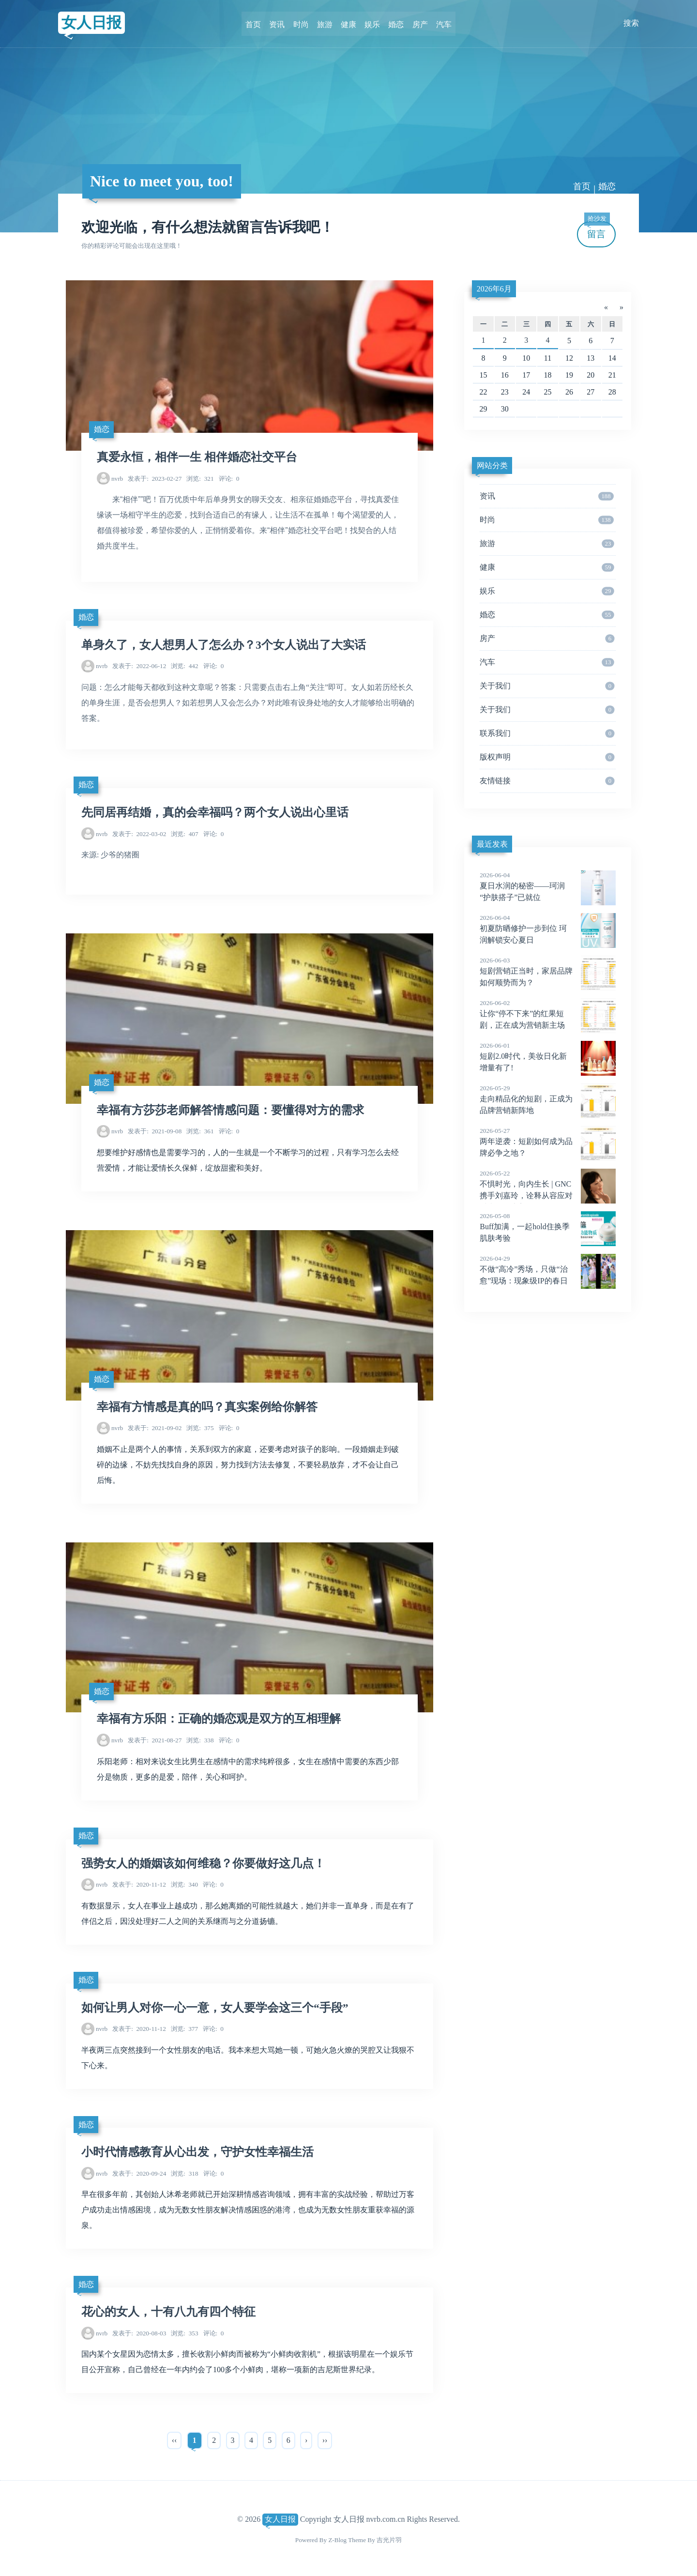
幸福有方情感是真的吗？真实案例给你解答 (207, 1406)
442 (184, 666)
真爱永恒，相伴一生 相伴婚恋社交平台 (197, 457)
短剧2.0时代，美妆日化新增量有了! (548, 1056)
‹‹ (174, 2439)
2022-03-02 (139, 833)
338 (199, 1739)
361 (199, 1130)
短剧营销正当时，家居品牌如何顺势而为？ (548, 971)
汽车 (441, 23)
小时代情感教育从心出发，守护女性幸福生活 (197, 2151)
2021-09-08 (155, 1130)
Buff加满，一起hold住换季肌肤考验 (548, 1226)
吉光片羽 (389, 2538)
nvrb (117, 478)
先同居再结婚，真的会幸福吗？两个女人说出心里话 (214, 812)
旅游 (325, 23)
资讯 (279, 23)
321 (199, 478)
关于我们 (547, 686)
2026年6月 (494, 289)
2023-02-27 (155, 478)
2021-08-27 (155, 1739)
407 (184, 833)
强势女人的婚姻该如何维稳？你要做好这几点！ (203, 1862)
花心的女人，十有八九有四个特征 (168, 2310)
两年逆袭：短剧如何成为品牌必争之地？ (548, 1141)
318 (184, 2172)
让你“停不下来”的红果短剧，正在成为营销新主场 (548, 1013)
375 (199, 1427)
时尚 (302, 23)
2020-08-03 (139, 2331)
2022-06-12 (139, 666)
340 (184, 1884)
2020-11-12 (139, 1884)
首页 (255, 23)
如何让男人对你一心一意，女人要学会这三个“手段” (214, 2006)
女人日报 (92, 22)
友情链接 (547, 781)
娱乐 (371, 23)
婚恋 (395, 23)
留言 (596, 230)
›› (325, 2439)
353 (184, 2331)
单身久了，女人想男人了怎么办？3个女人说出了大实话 (223, 645)
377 (184, 2027)
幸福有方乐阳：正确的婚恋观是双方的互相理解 (219, 1718)
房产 (418, 23)
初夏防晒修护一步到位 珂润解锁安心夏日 (548, 928)
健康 (348, 23)
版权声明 (547, 757)
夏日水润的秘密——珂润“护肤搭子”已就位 (548, 885)
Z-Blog (337, 2538)
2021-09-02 (155, 1427)
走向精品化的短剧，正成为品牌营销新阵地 (548, 1098)
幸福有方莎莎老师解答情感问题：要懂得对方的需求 (230, 1109)
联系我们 (547, 733)
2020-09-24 (139, 2172)
